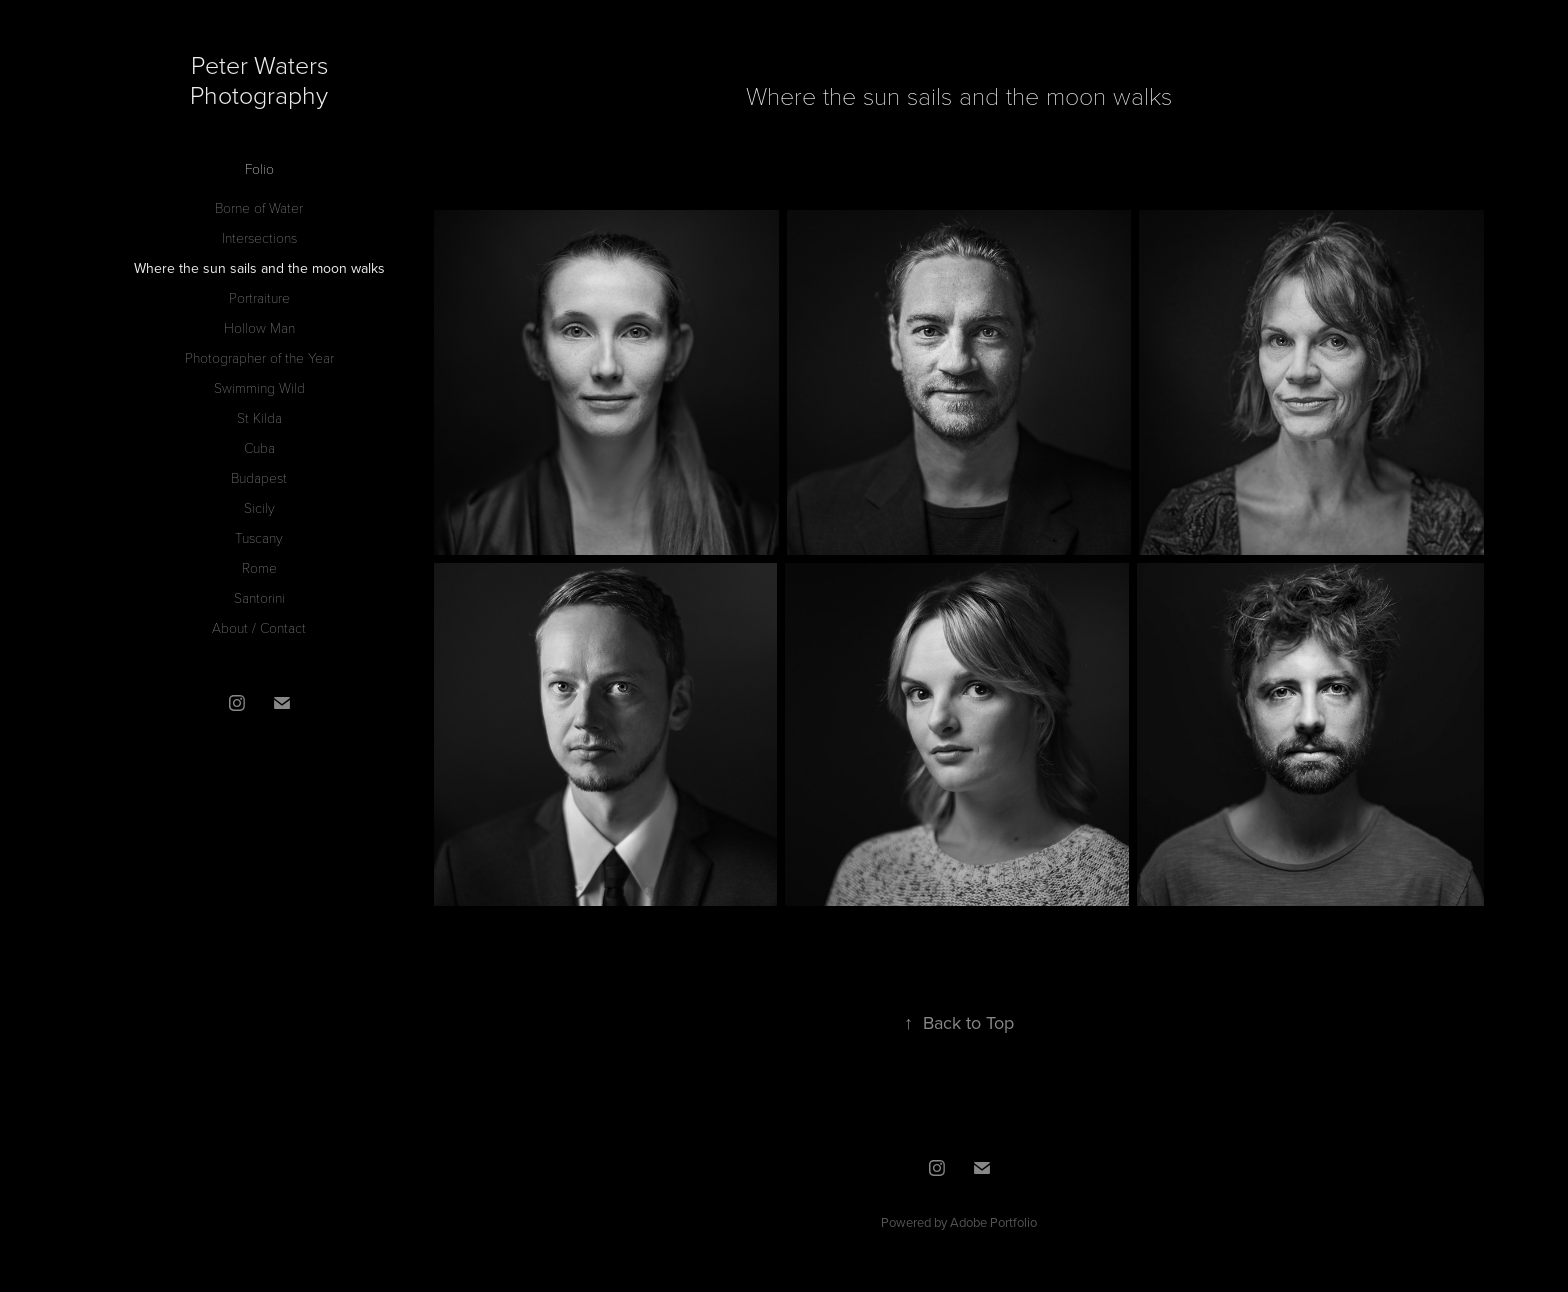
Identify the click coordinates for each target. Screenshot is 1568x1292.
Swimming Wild (259, 387)
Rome (259, 567)
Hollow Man (259, 327)
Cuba (259, 447)
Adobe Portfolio (993, 1222)
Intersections (259, 237)
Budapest (259, 477)
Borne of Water (259, 207)
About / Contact (259, 627)
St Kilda (259, 417)
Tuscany (259, 537)
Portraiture (259, 297)
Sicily (259, 507)
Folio (259, 168)
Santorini (259, 597)
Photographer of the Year (259, 357)
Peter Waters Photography (262, 79)
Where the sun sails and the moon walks (259, 268)
